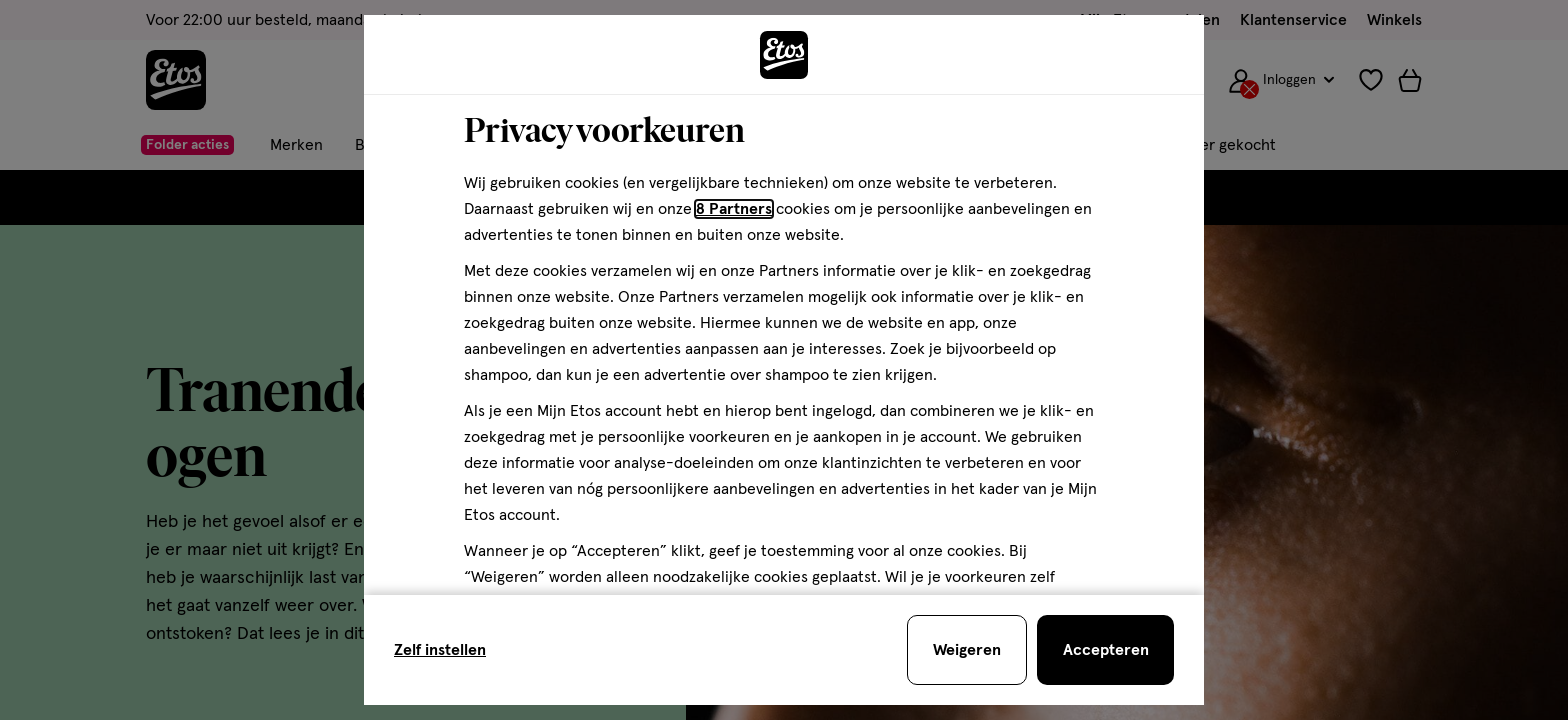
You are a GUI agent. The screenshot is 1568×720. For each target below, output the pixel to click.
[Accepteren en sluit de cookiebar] (1105, 650)
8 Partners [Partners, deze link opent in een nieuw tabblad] (734, 209)
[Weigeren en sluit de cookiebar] (967, 650)
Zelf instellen (440, 650)
